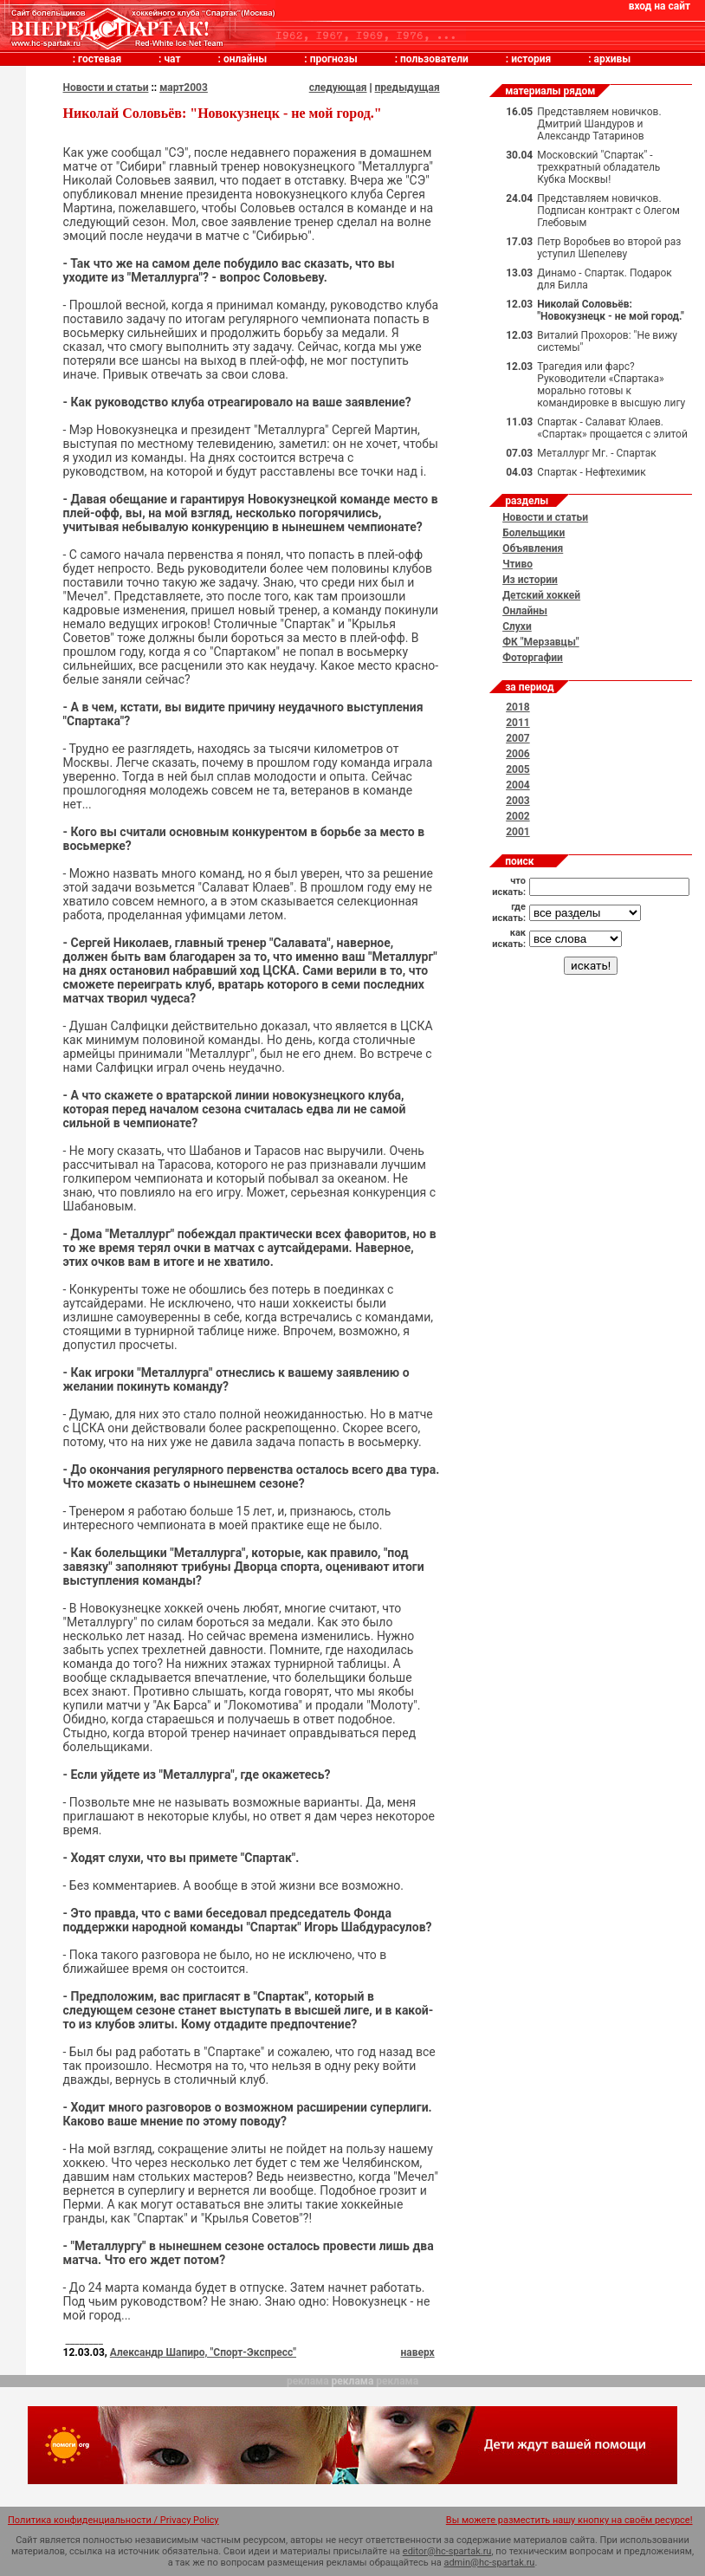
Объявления (532, 548)
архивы (612, 59)
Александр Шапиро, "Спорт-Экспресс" (203, 2352)
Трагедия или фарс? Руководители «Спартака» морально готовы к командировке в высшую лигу (611, 384)
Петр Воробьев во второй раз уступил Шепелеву (609, 248)
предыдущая (407, 87)
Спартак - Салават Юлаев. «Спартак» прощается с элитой (612, 428)
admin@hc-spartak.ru (488, 2562)
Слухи (517, 626)
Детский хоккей (541, 595)
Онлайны (524, 611)
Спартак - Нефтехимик (591, 472)
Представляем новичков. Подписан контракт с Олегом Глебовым (608, 210)
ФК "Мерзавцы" (540, 642)
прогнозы (334, 59)
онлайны (245, 59)
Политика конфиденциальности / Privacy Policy (113, 2520)
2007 (518, 738)
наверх (417, 2352)
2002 (518, 816)
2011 (518, 723)
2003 (518, 801)
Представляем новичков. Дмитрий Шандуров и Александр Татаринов (599, 124)
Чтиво (517, 564)
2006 (518, 754)
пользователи (434, 59)
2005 (518, 769)
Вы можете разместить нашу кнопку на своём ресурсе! (569, 2520)
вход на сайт (659, 6)
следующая (338, 87)
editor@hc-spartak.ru (447, 2551)
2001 (518, 832)
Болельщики (533, 533)
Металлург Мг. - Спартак (596, 453)
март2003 (183, 87)
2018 (518, 707)
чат (172, 59)
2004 (518, 785)
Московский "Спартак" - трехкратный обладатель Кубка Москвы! (598, 167)
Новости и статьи (106, 87)
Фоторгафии (532, 658)
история (531, 59)
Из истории (530, 580)
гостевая (99, 59)
